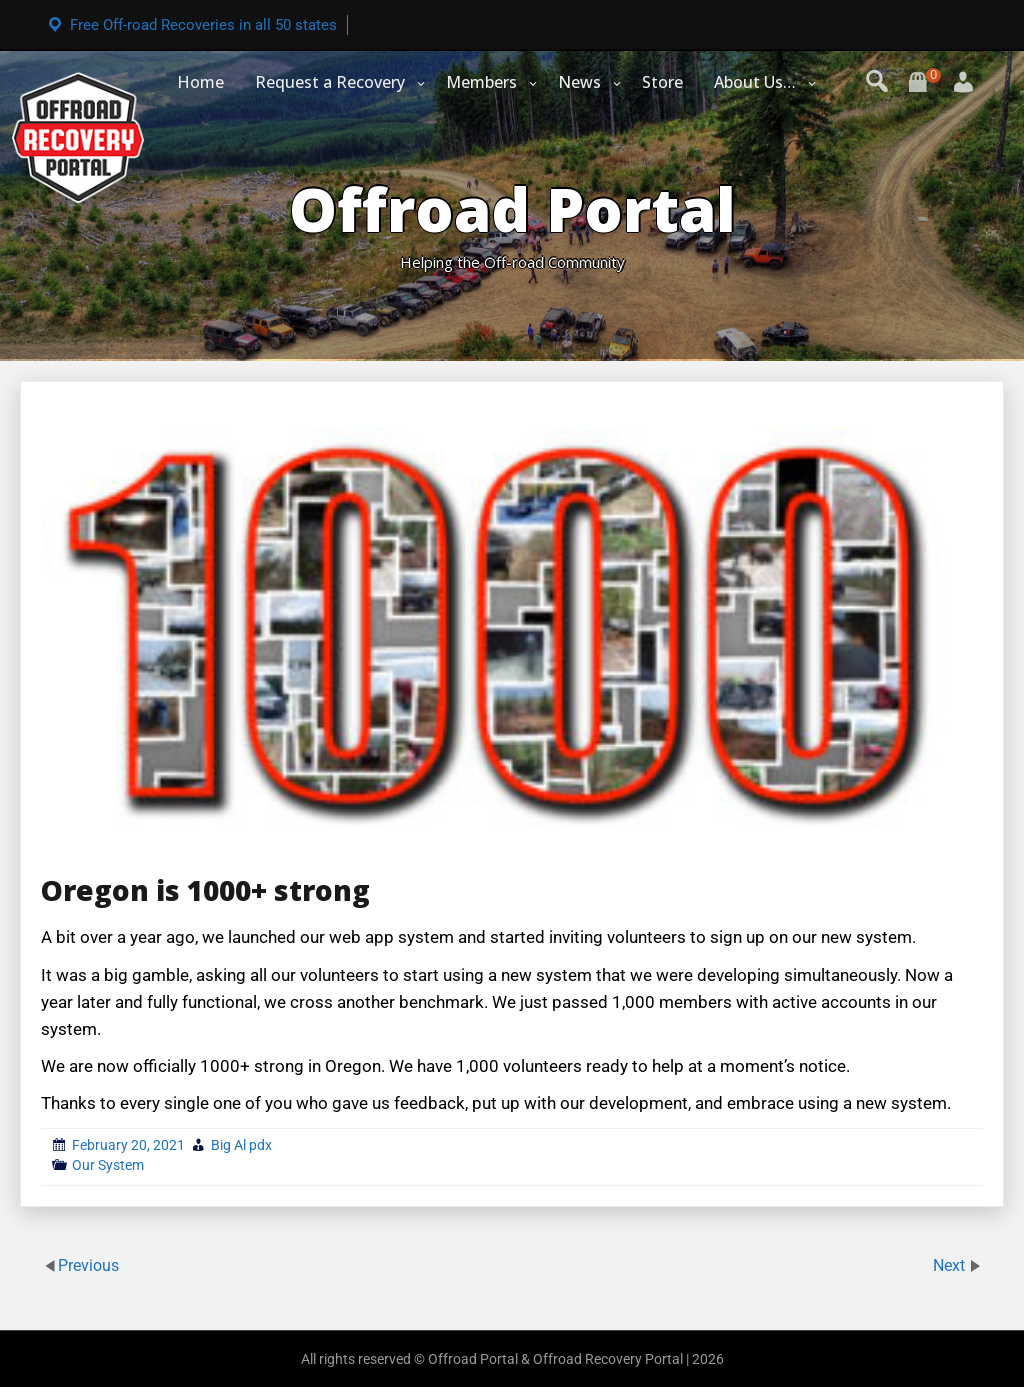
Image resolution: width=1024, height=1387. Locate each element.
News (579, 82)
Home (200, 82)
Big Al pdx (241, 1145)
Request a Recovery (330, 82)
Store (662, 82)
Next (951, 1264)
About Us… (755, 82)
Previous (88, 1264)
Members (481, 82)
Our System (108, 1165)
